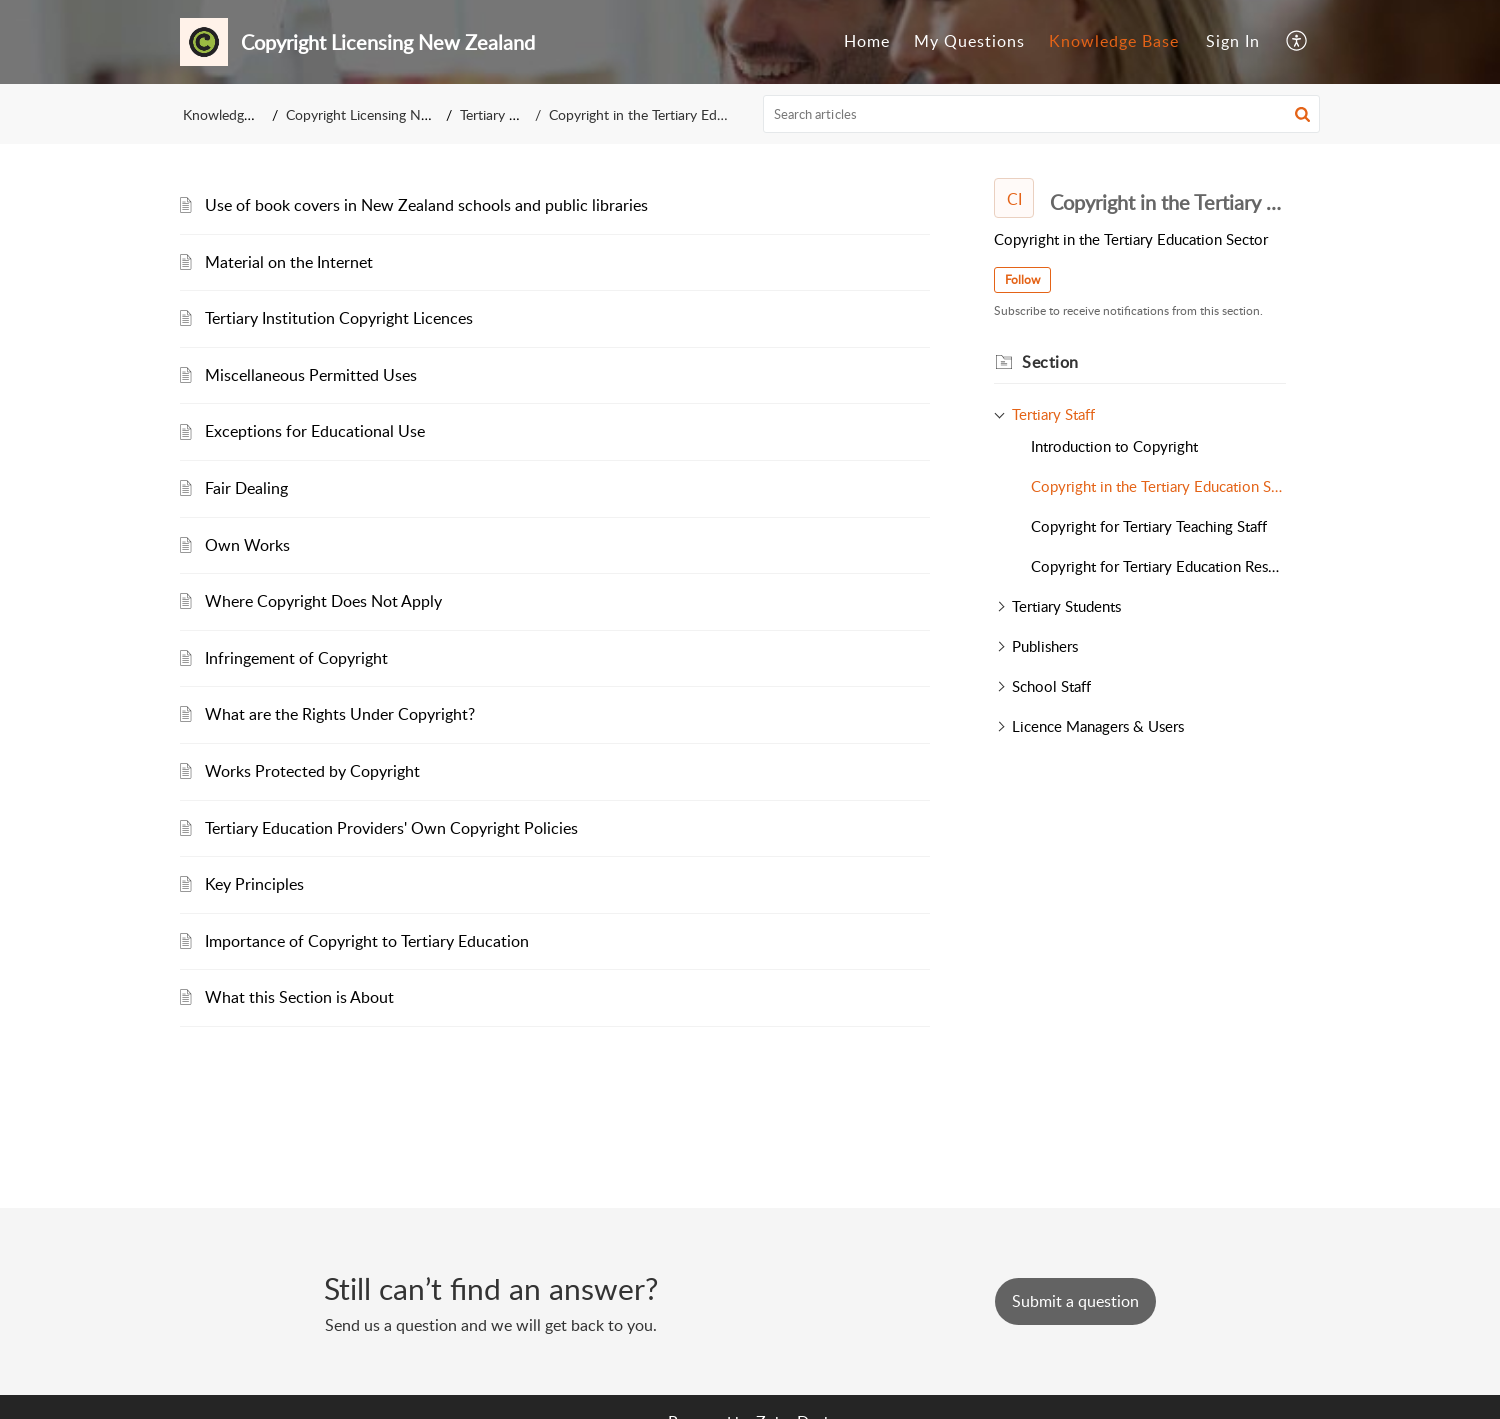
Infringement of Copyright (296, 658)
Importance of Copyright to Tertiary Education (367, 941)
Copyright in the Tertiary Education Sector (1158, 486)
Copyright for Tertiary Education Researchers (1158, 566)
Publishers (1045, 646)
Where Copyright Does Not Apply (323, 601)
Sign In (1233, 41)
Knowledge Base (1114, 41)
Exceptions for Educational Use (315, 431)
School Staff (1051, 686)
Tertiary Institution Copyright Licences (339, 318)
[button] (1297, 42)
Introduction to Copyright (1114, 446)
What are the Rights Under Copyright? (340, 714)
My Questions (969, 41)
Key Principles (254, 884)
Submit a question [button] (1075, 1301)
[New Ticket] (1075, 1301)
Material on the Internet (289, 262)
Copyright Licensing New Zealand (389, 114)
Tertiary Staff (503, 114)
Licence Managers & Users (1098, 726)
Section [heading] (1050, 362)
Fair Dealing (246, 488)
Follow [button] (1022, 279)
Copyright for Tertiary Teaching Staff (1149, 526)
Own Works (247, 545)
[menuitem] (867, 42)
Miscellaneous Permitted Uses (311, 375)
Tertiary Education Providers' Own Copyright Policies (391, 828)
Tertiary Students (1066, 606)
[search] (1042, 114)
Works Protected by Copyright (312, 771)
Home (867, 41)
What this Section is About (299, 997)
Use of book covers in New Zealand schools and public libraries (426, 205)
